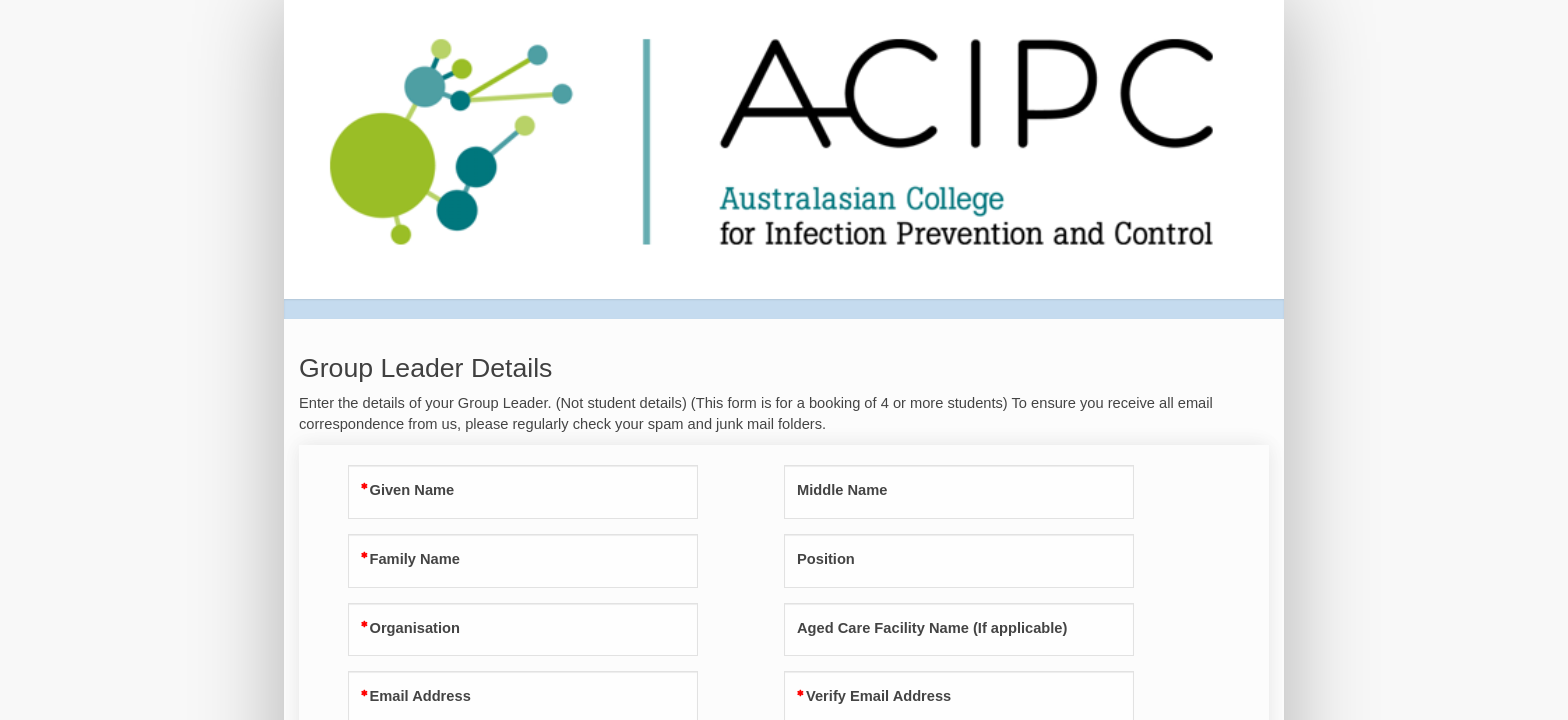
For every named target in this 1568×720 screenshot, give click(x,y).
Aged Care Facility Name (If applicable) (932, 628)
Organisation (415, 628)
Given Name (412, 490)
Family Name (415, 559)
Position (826, 559)
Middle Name (842, 490)
